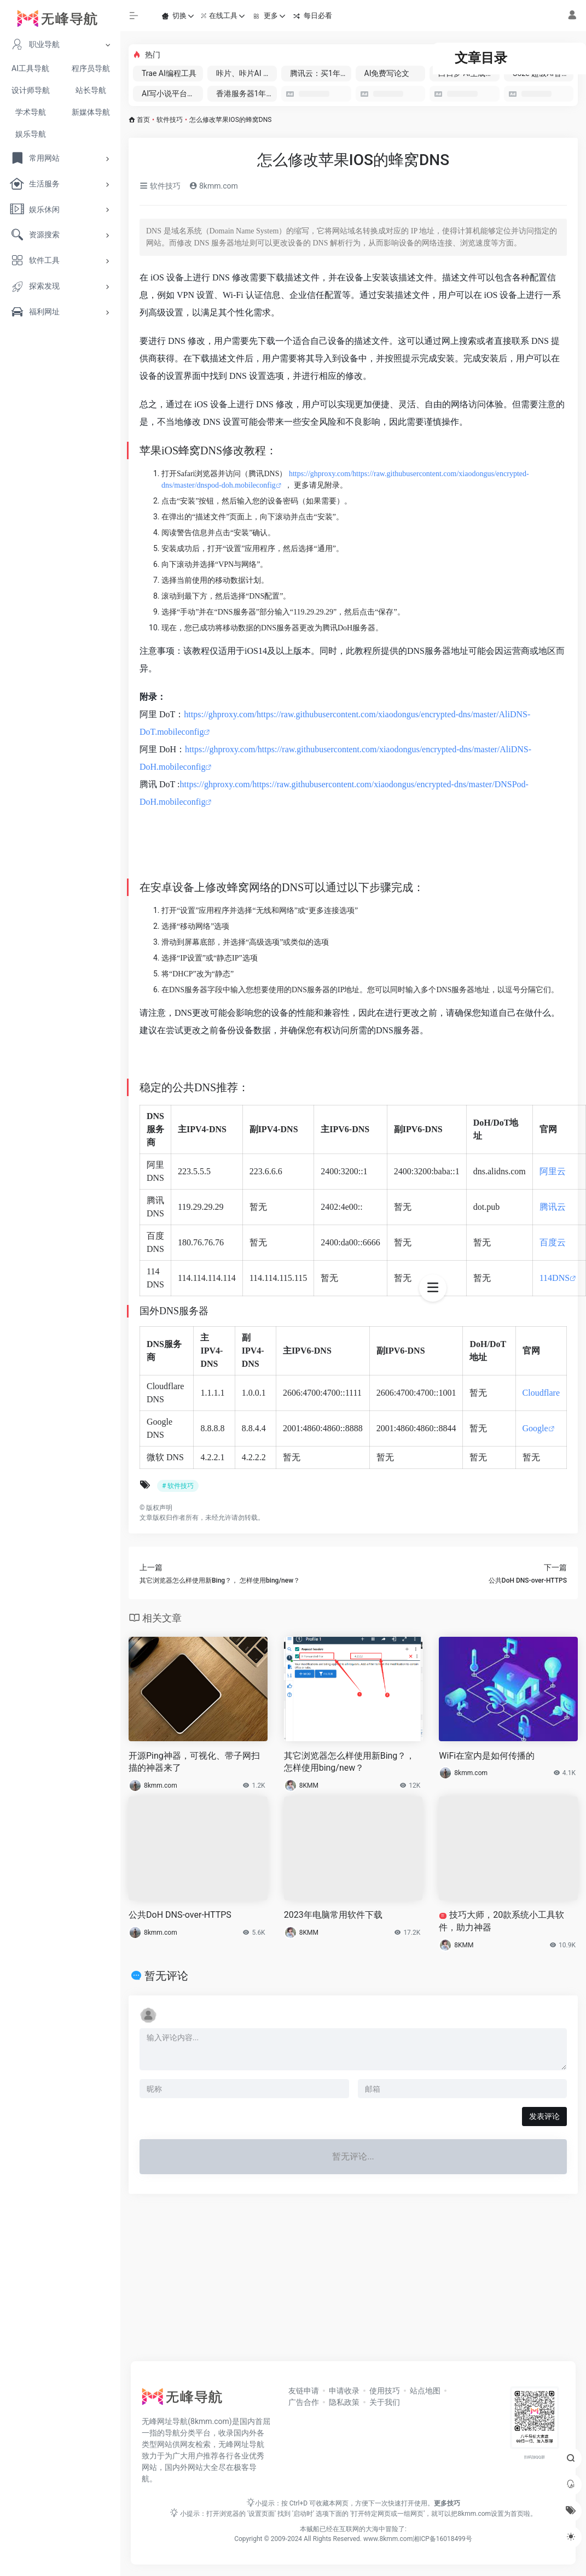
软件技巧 (169, 120)
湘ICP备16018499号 (442, 2539)
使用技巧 (384, 2390)
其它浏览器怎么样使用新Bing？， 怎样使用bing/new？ (349, 1761)
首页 (143, 120)
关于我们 (384, 2402)
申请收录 (344, 2390)
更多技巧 (447, 2503)
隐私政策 (344, 2402)
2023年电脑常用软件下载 (333, 1915)
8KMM (308, 1785)
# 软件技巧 (178, 1486)
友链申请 (303, 2390)
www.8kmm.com (387, 2539)
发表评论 (544, 2116)
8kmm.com (213, 186)
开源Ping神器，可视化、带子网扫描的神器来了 (194, 1761)
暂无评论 (166, 1975)
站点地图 (425, 2390)
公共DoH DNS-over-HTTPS (180, 1915)
